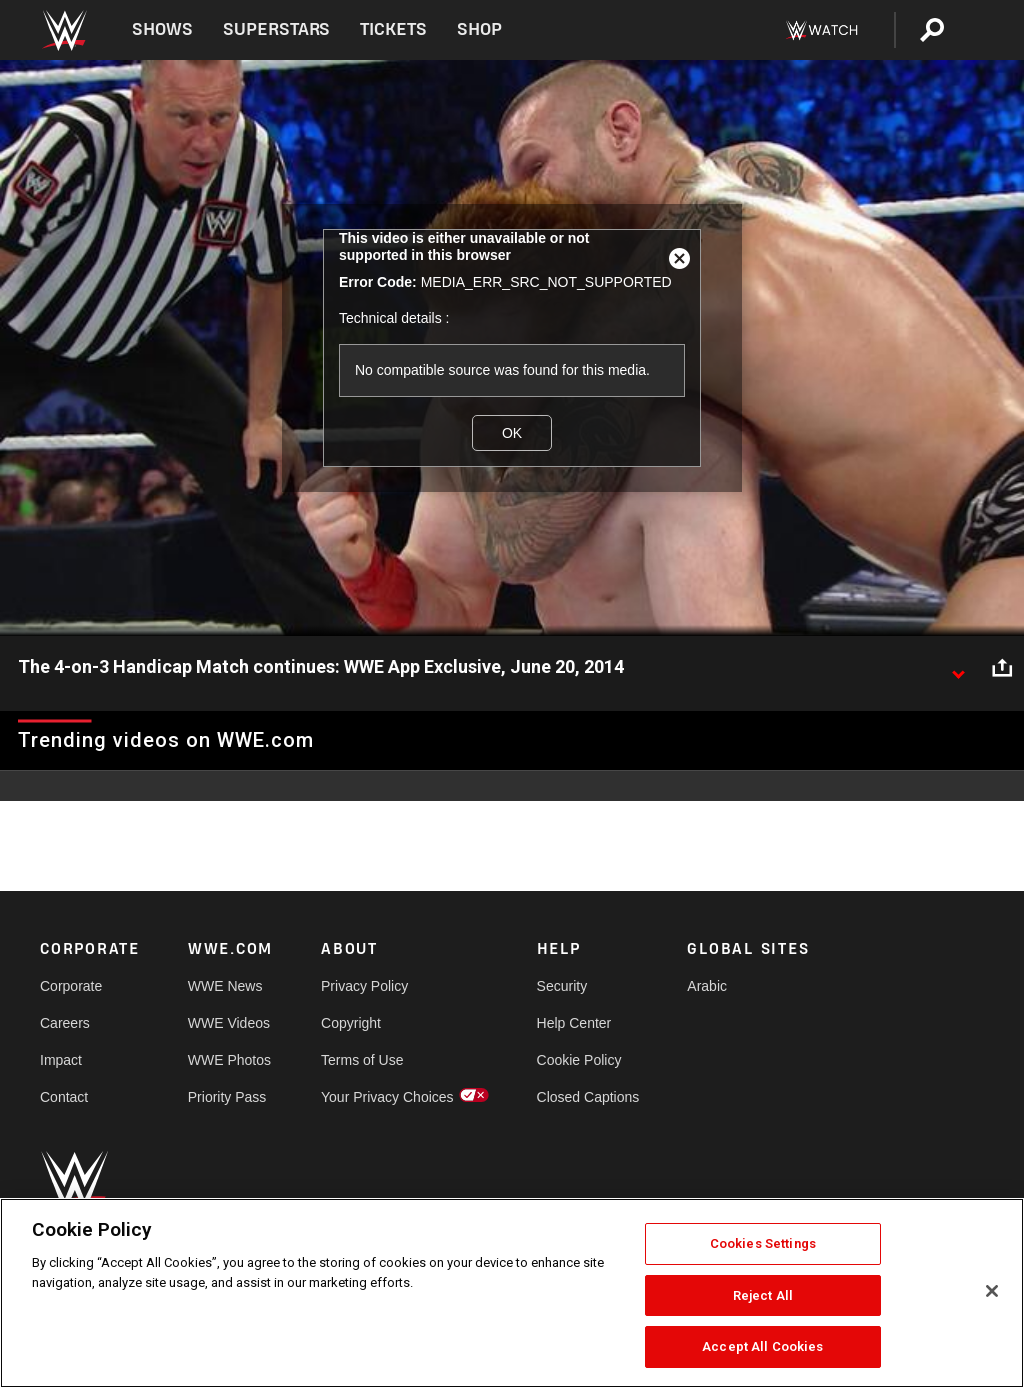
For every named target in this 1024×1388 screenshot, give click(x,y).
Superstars (277, 29)
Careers (65, 1023)
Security (562, 986)
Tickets (393, 29)
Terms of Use (362, 1060)
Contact (64, 1097)
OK (512, 433)
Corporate (71, 986)
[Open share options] (1002, 668)
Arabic (707, 986)
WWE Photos (229, 1060)
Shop (479, 29)
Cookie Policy (579, 1060)
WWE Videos (229, 1023)
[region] (512, 1293)
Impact (61, 1060)
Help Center (574, 1023)
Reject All (763, 1295)
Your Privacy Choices (387, 1097)
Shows (162, 29)
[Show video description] (958, 668)
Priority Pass (227, 1097)
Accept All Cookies (762, 1346)
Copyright (351, 1023)
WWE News (225, 986)
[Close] (992, 1291)
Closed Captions (588, 1097)
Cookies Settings (763, 1243)
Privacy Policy (364, 986)
